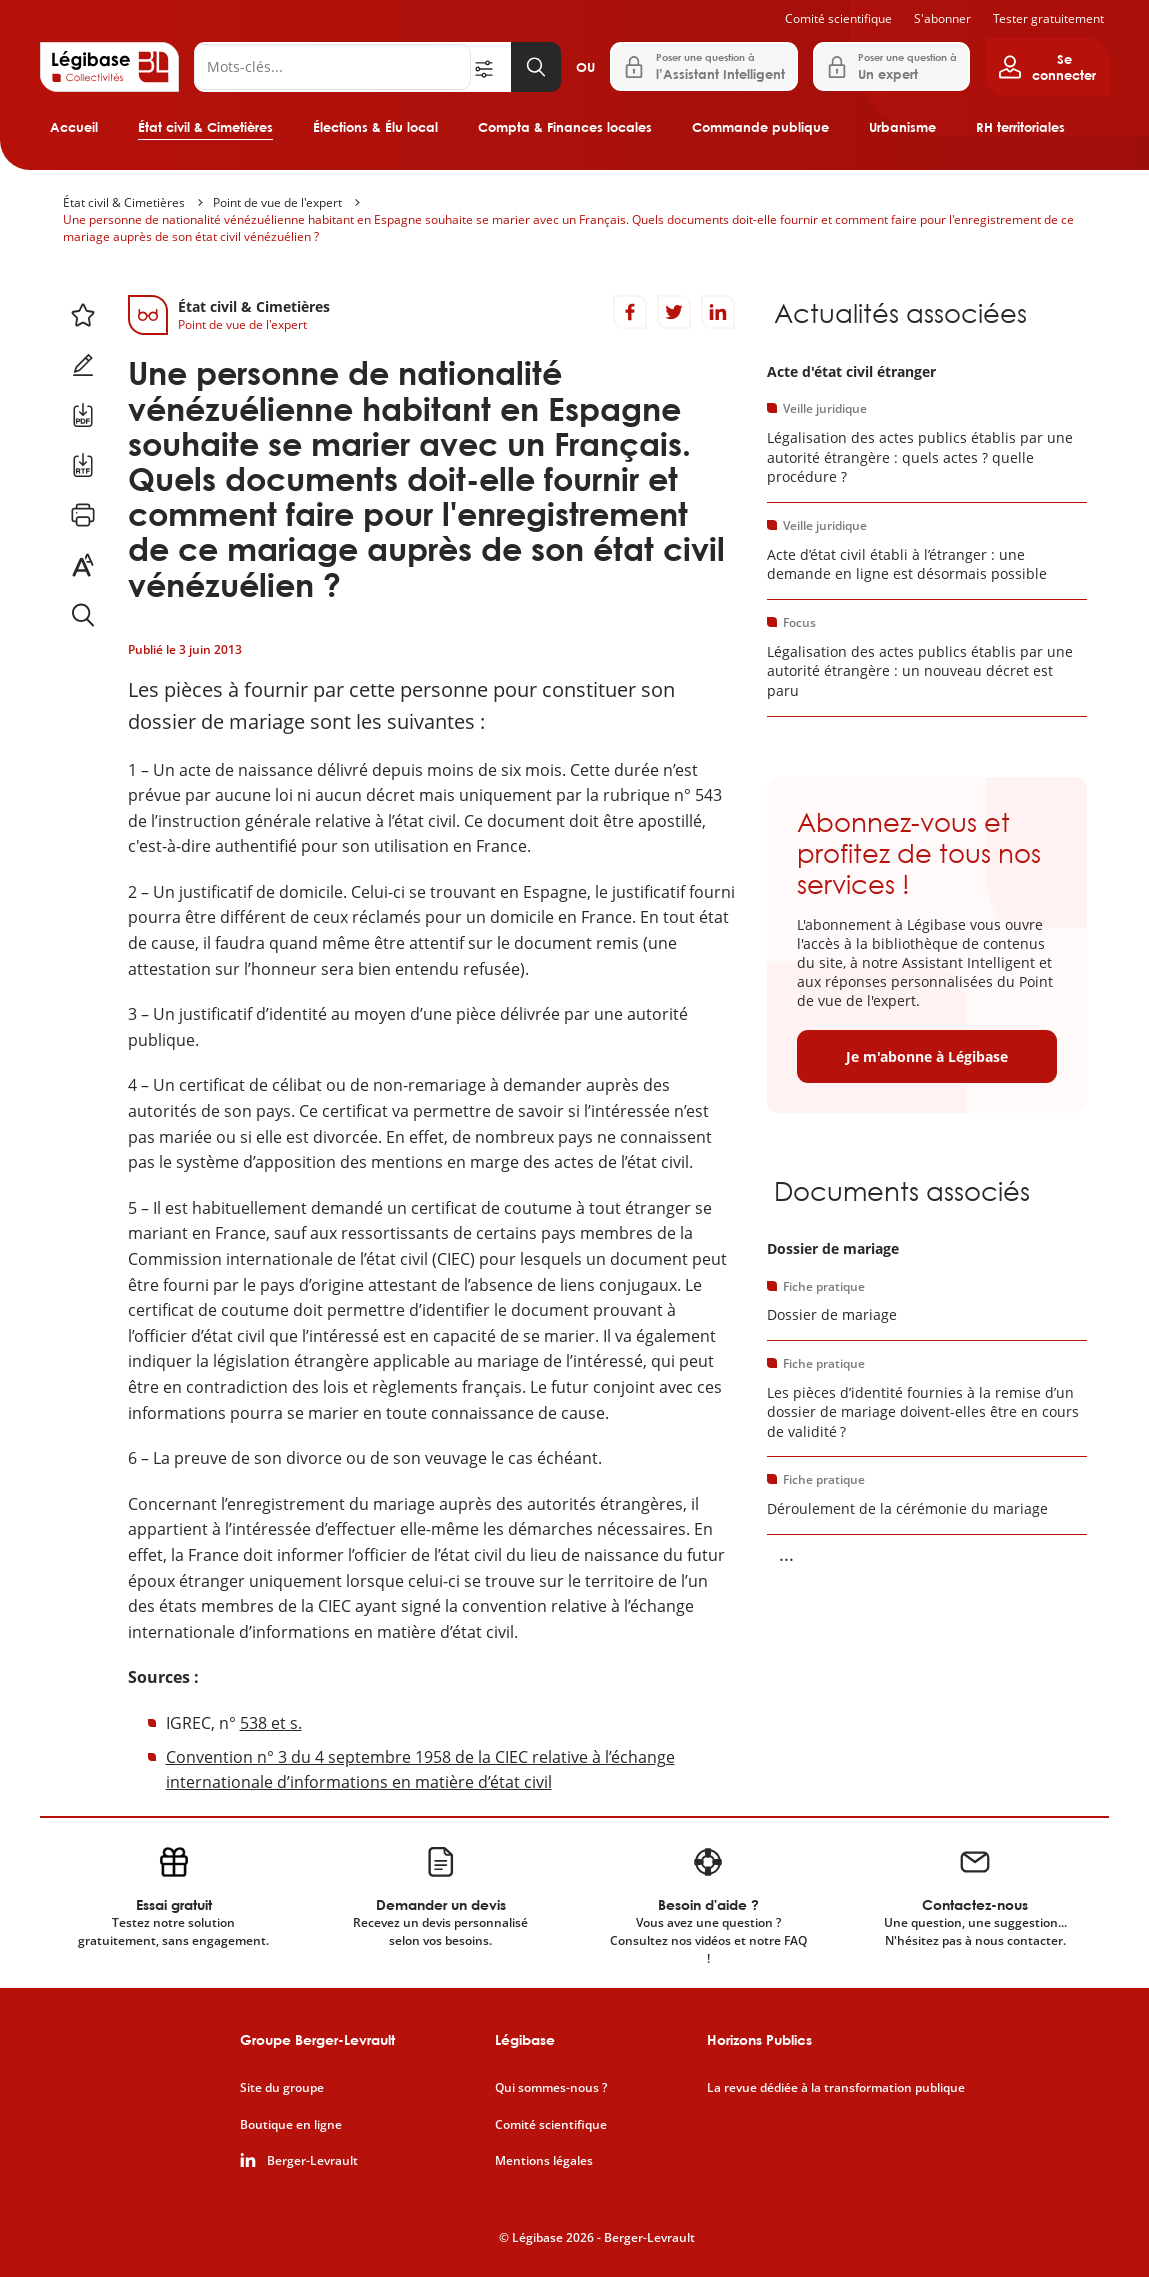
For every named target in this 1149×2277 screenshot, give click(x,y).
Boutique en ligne (291, 2125)
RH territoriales (1020, 127)
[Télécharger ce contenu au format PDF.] (83, 415)
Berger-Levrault (312, 2161)
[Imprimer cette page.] (83, 515)
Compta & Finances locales (565, 127)
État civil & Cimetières (205, 127)
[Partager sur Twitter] (674, 312)
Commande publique (760, 127)
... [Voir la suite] (786, 1554)
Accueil (74, 127)
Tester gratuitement (1048, 18)
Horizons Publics (759, 2039)
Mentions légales (544, 2161)
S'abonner (942, 18)
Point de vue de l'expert (277, 202)
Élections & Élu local (375, 127)
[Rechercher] (332, 67)
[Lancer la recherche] (536, 67)
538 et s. (271, 1723)
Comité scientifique (838, 18)
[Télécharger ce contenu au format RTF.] (83, 465)
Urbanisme (902, 127)
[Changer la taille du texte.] (83, 565)
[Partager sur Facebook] (630, 312)
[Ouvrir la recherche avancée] (491, 67)
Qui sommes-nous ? (551, 2088)
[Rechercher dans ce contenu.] (83, 615)
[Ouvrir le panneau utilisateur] (1047, 67)
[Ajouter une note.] (83, 365)
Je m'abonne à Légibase (927, 1056)
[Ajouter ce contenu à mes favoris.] (83, 315)
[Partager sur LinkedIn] (718, 312)
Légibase (525, 2039)
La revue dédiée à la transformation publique (836, 2088)
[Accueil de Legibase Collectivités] (109, 67)
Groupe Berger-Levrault (317, 2039)
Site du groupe (282, 2088)
